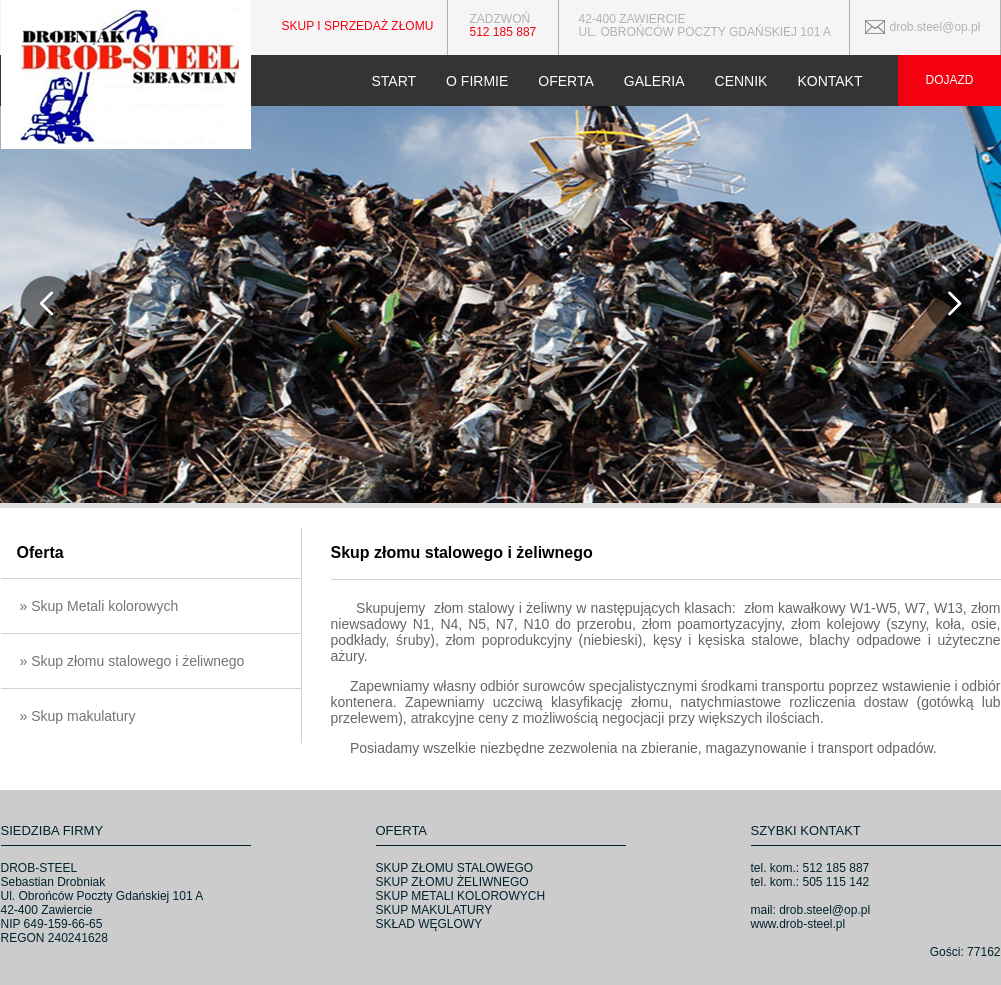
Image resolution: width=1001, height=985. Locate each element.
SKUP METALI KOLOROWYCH (461, 896)
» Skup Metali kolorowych (99, 606)
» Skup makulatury (78, 716)
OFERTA (566, 81)
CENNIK (741, 81)
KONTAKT (829, 81)
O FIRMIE (477, 81)
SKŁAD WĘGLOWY (429, 924)
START (393, 81)
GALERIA (654, 81)
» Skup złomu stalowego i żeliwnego (132, 661)
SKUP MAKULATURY (434, 910)
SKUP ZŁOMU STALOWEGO (455, 868)
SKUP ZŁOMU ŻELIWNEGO (452, 882)
